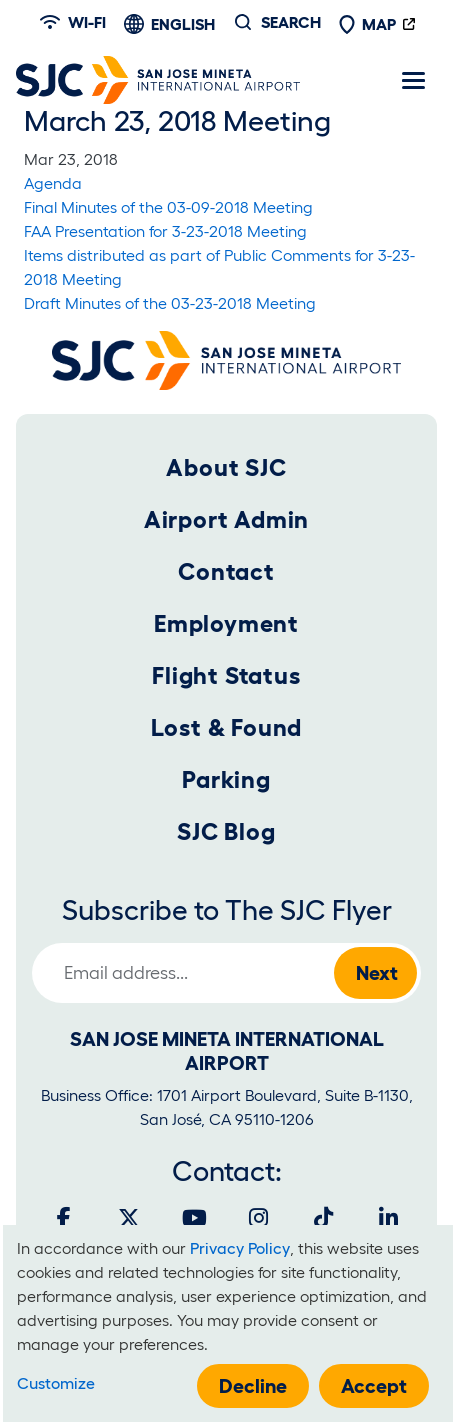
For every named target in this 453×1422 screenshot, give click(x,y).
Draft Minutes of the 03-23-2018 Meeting (170, 303)
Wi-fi (73, 22)
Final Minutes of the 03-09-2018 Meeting (168, 207)
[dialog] (228, 1323)
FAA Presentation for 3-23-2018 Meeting (165, 231)
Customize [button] (56, 1383)
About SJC (226, 467)
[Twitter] (129, 1218)
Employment (226, 623)
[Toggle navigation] (413, 80)
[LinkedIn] (389, 1218)
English (183, 24)
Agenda (53, 183)
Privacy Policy (240, 1248)
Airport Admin (226, 519)
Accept (374, 1386)
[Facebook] (64, 1218)
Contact (226, 571)
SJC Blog (226, 831)
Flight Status (226, 675)
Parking (226, 779)
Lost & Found (227, 727)
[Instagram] (259, 1218)
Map (367, 24)
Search (291, 22)
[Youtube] (194, 1218)
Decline (253, 1386)
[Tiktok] (324, 1218)
